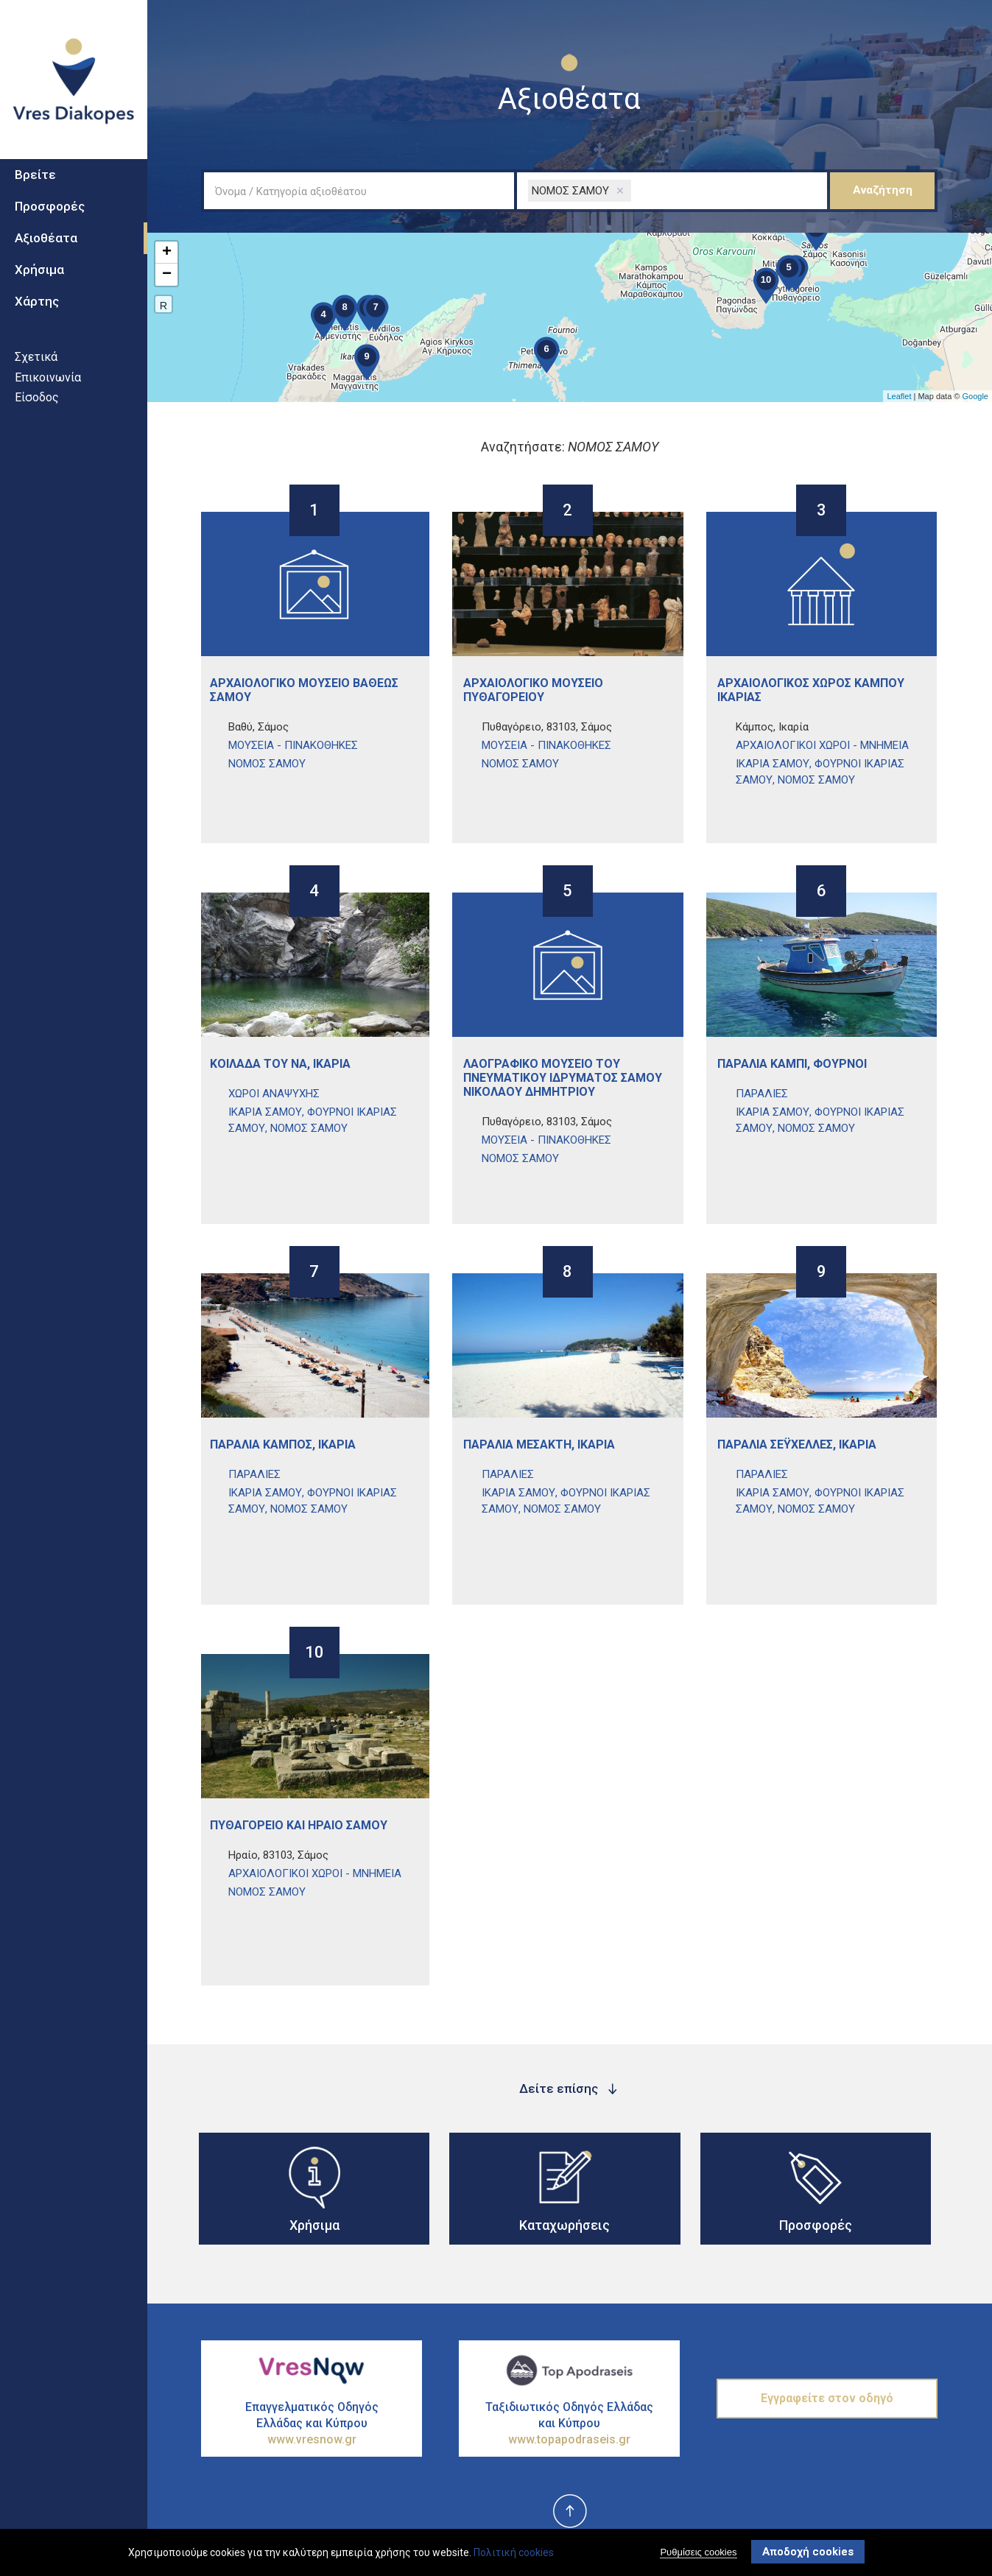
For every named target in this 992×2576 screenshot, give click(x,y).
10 (314, 1654)
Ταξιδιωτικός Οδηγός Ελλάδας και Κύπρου (569, 2424)
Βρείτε (35, 184)
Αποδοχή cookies (808, 2551)
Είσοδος (37, 407)
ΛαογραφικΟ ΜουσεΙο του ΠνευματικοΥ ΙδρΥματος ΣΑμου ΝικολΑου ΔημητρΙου (562, 1078)
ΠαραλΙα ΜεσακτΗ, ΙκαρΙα (539, 1444)
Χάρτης (37, 310)
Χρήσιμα (39, 279)
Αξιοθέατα (46, 247)
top (569, 2512)
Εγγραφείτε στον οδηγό (827, 2398)
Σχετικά (36, 366)
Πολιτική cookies (514, 2552)
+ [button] (167, 253)
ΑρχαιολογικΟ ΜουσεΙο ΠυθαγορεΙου (533, 690)
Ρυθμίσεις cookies (698, 2552)
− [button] (167, 275)
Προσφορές (50, 216)
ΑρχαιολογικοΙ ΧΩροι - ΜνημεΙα (822, 745)
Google (975, 396)
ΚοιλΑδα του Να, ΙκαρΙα (280, 1064)
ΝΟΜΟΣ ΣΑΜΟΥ (267, 763)
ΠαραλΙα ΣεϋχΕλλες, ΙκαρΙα (796, 1444)
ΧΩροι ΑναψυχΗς (274, 1093)
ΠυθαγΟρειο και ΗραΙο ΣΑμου (298, 1825)
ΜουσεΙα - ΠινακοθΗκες (293, 745)
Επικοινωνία (48, 387)
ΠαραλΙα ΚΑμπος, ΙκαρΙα (283, 1444)
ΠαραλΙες (762, 1093)
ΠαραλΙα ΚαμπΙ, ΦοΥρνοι (792, 1064)
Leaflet (899, 396)
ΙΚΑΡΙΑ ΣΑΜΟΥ (772, 763)
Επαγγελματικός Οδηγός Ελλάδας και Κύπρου (311, 2424)
